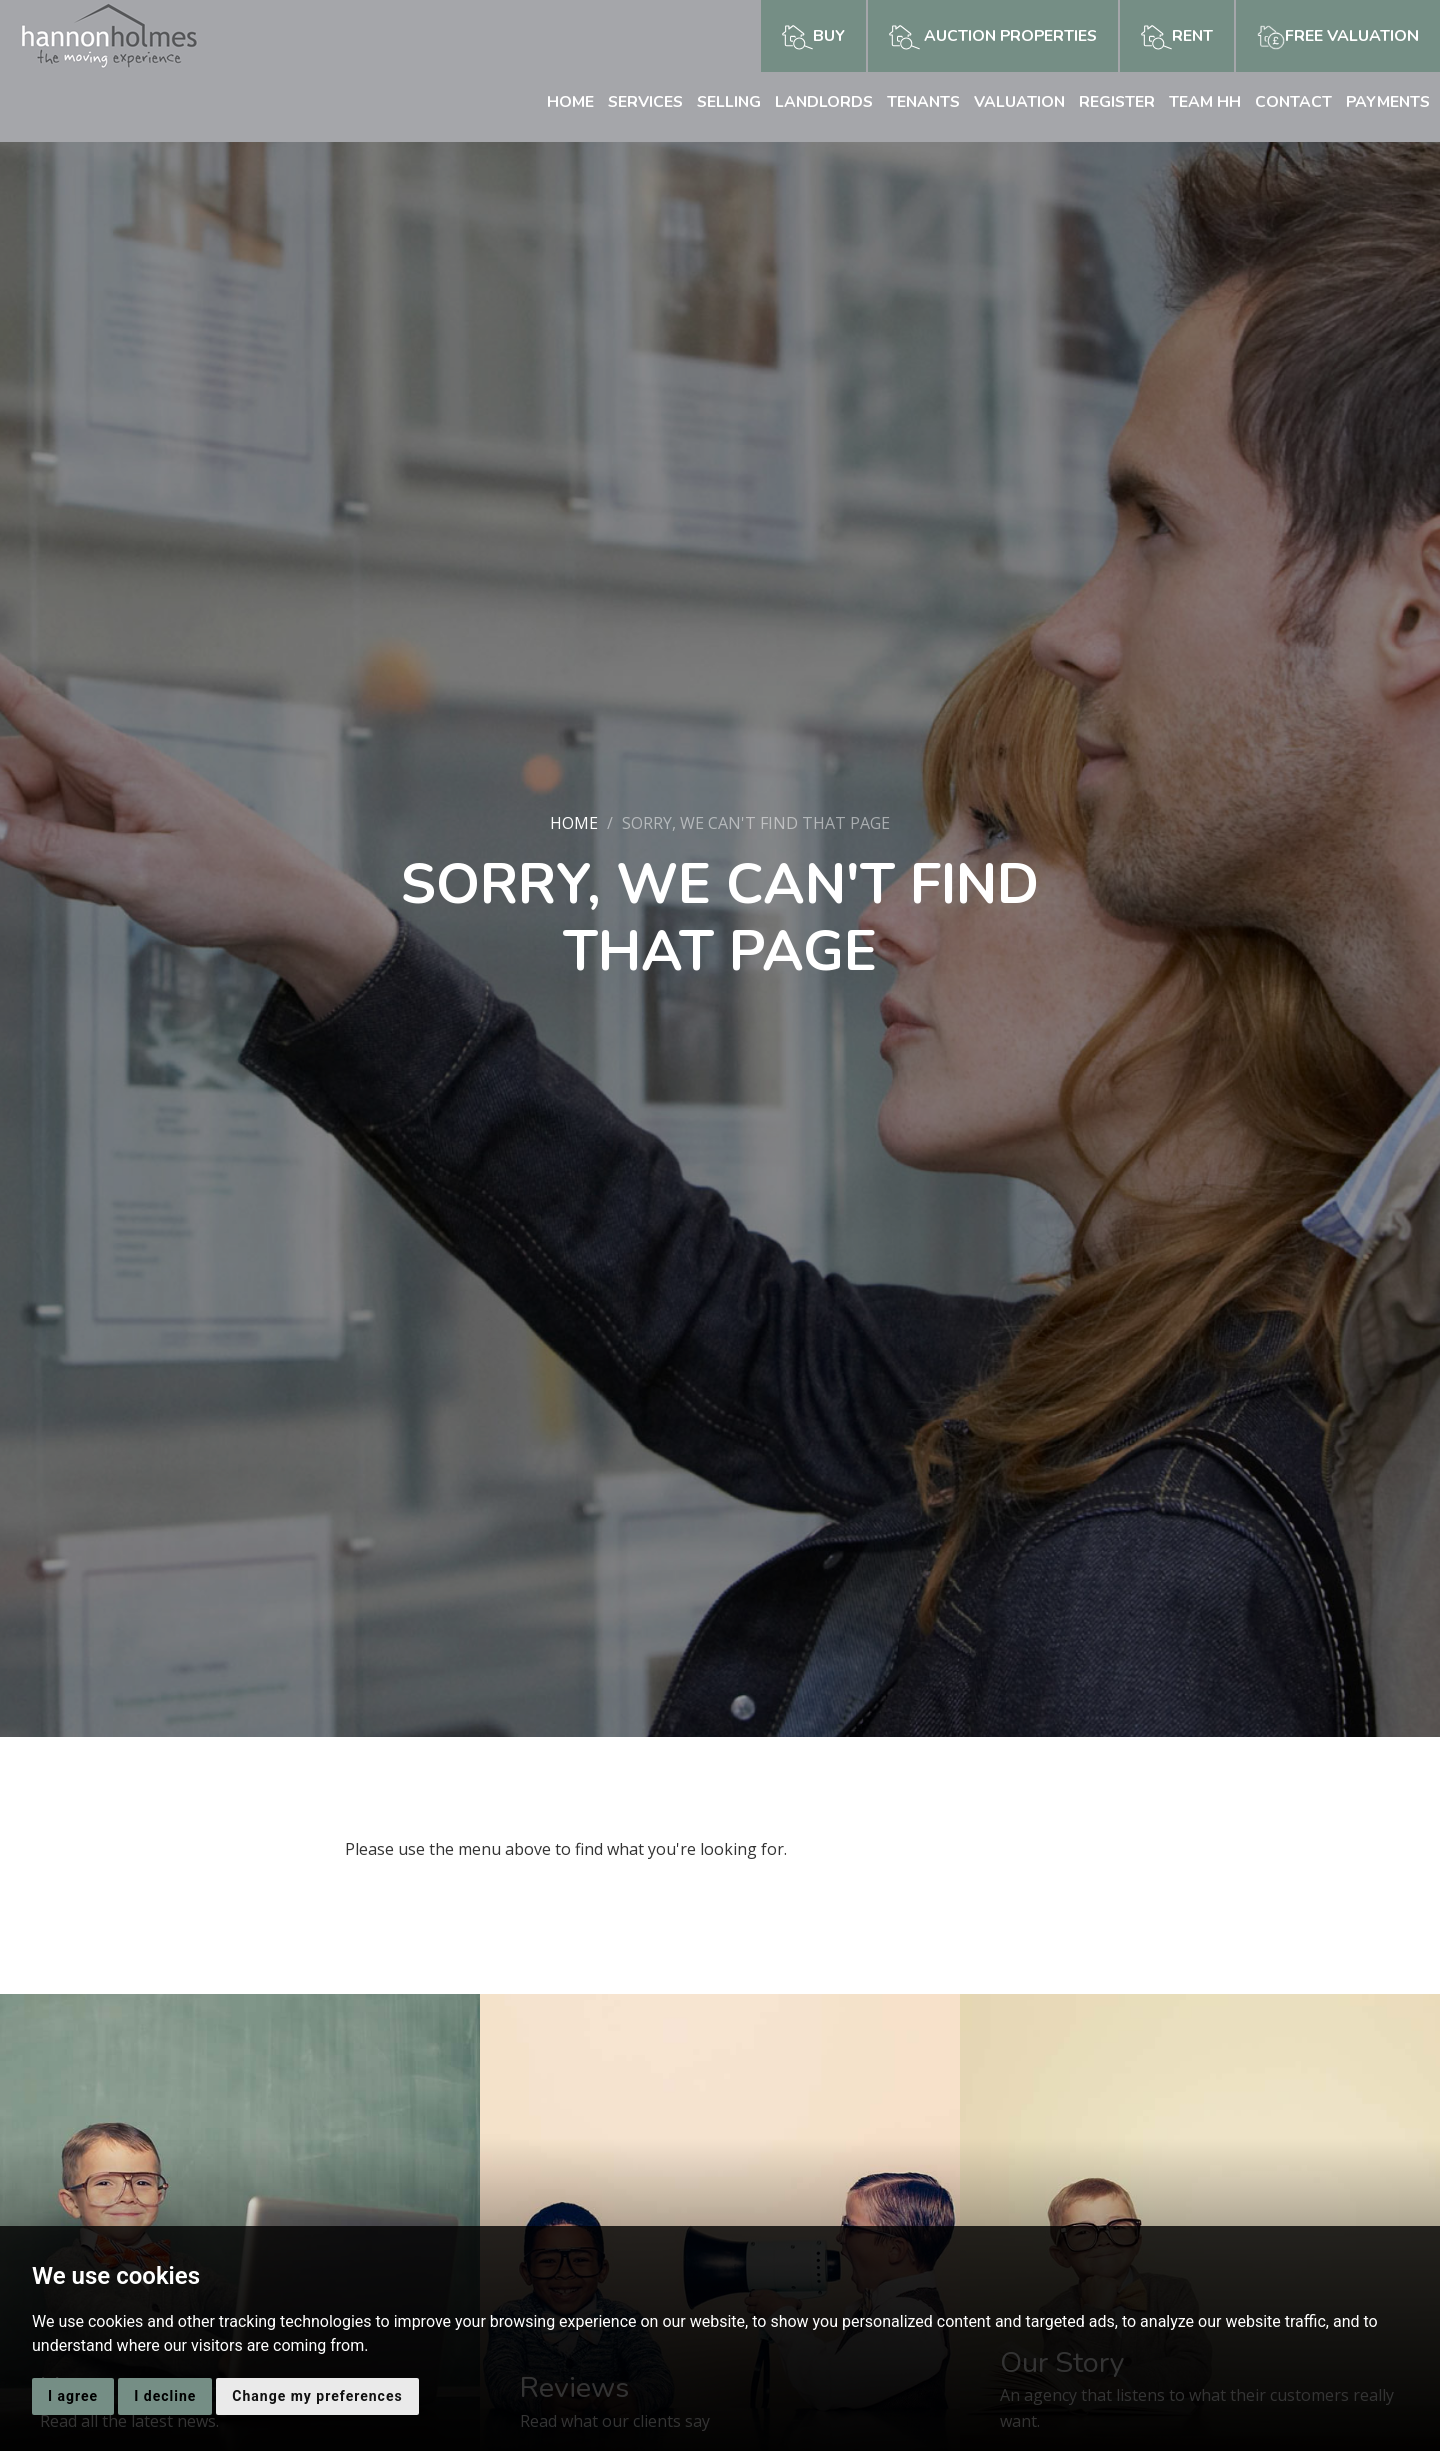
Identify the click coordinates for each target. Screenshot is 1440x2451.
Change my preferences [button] (317, 2396)
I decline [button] (165, 2396)
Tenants (916, 102)
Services (631, 102)
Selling (717, 102)
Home (555, 102)
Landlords (814, 102)
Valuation (1014, 102)
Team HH (1201, 102)
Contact (1290, 102)
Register (1112, 102)
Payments (1386, 102)
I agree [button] (73, 2396)
